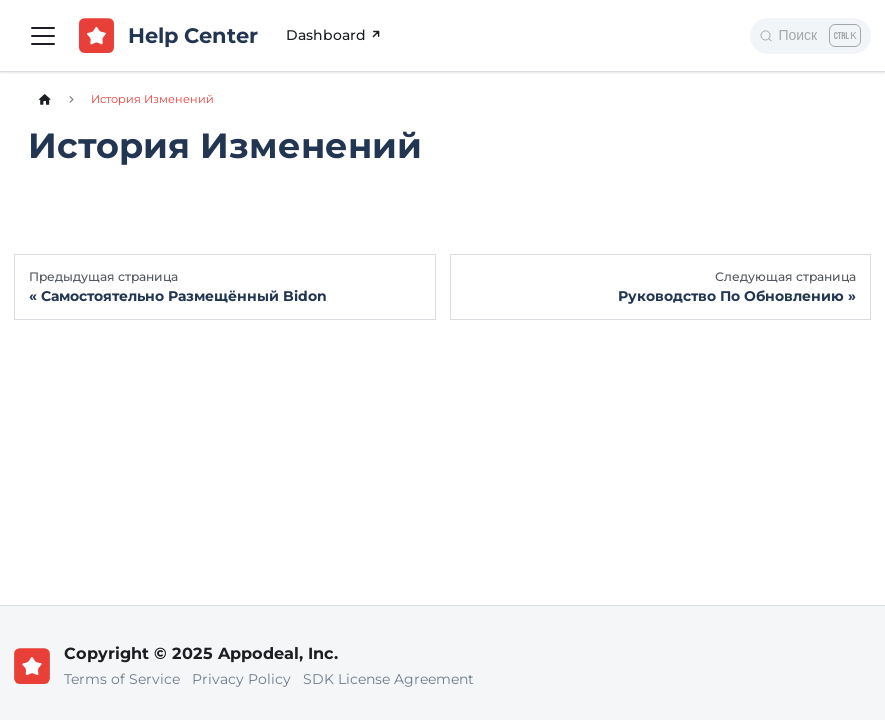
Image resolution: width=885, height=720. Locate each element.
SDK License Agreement (388, 679)
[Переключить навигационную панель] (43, 36)
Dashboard (335, 35)
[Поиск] (810, 36)
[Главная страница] (44, 99)
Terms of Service (122, 679)
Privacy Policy (241, 679)
